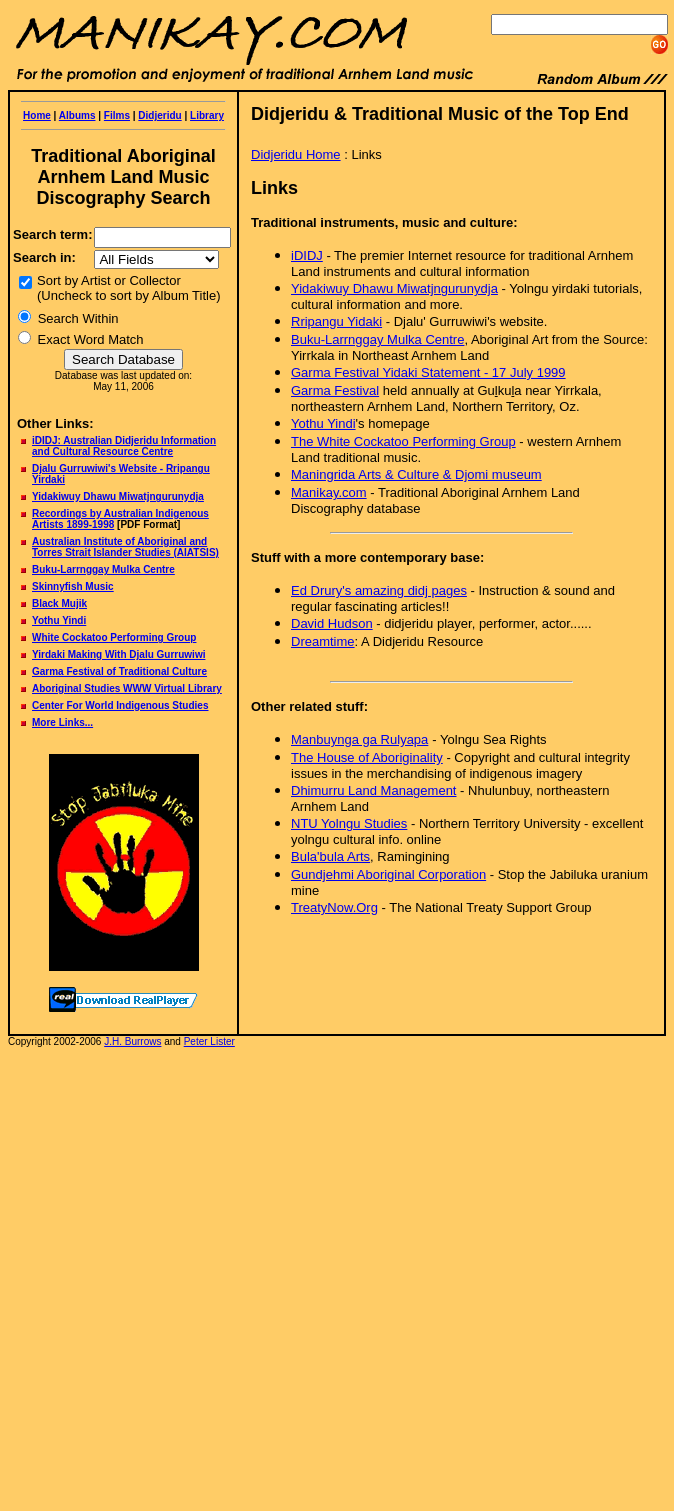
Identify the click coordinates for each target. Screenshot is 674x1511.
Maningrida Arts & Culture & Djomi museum (416, 474)
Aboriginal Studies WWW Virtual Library (127, 688)
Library (207, 115)
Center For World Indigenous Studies (120, 705)
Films (117, 115)
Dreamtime (323, 641)
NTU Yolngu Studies (349, 823)
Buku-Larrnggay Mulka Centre (103, 569)
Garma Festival (335, 390)
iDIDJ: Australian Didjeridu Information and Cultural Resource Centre (124, 446)
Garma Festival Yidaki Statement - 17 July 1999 (428, 372)
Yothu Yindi (59, 620)
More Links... (62, 722)
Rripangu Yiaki (336, 321)
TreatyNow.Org (334, 907)
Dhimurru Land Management (373, 790)
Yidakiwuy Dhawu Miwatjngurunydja (394, 288)
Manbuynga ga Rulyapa (359, 739)
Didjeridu (159, 115)
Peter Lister (209, 1041)
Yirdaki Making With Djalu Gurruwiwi (118, 654)
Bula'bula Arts (330, 856)
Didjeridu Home (296, 154)
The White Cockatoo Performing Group (403, 441)
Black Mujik (59, 603)
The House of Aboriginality (367, 757)
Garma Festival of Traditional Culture (119, 671)
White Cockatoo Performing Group (114, 637)
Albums (77, 115)
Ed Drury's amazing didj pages (379, 590)
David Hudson (332, 623)
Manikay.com (329, 492)
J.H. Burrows (132, 1041)
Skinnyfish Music (73, 586)
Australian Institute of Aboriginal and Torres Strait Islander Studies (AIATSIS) (125, 547)
